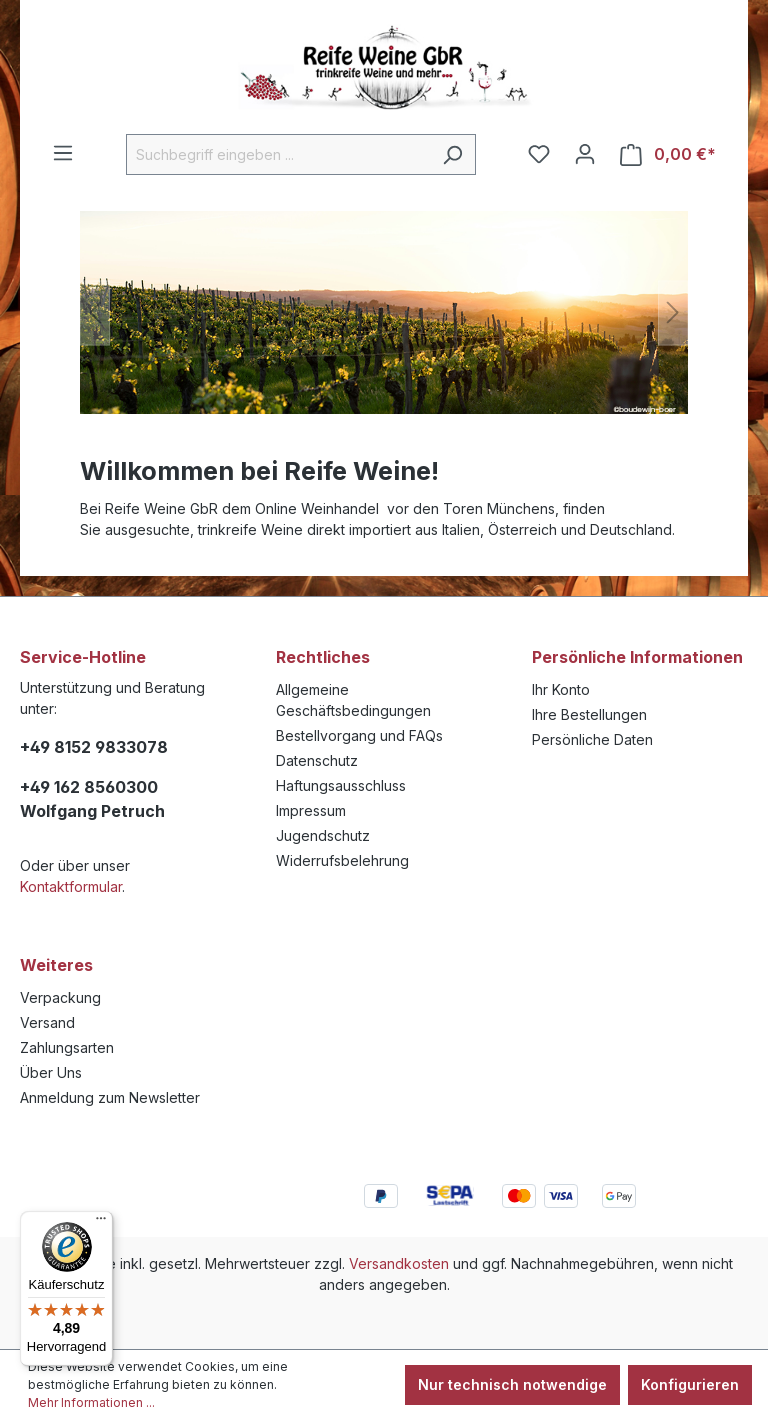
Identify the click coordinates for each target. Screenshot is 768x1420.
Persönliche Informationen (637, 657)
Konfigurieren (690, 1384)
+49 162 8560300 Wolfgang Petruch (92, 799)
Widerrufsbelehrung (342, 860)
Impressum (311, 810)
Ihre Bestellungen (589, 714)
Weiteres (56, 965)
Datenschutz (317, 760)
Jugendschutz (323, 835)
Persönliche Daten (592, 739)
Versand (47, 1022)
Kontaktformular (71, 886)
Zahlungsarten (67, 1047)
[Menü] (63, 153)
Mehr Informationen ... (91, 1402)
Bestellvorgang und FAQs (359, 735)
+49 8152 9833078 (94, 747)
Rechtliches (323, 657)
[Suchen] (452, 154)
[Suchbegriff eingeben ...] (278, 154)
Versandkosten (399, 1263)
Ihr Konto (561, 689)
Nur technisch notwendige (512, 1384)
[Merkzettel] (539, 154)
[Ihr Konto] (585, 154)
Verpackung (60, 997)
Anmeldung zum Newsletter (110, 1097)
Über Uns (51, 1072)
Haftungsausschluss (341, 785)
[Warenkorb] (668, 154)
